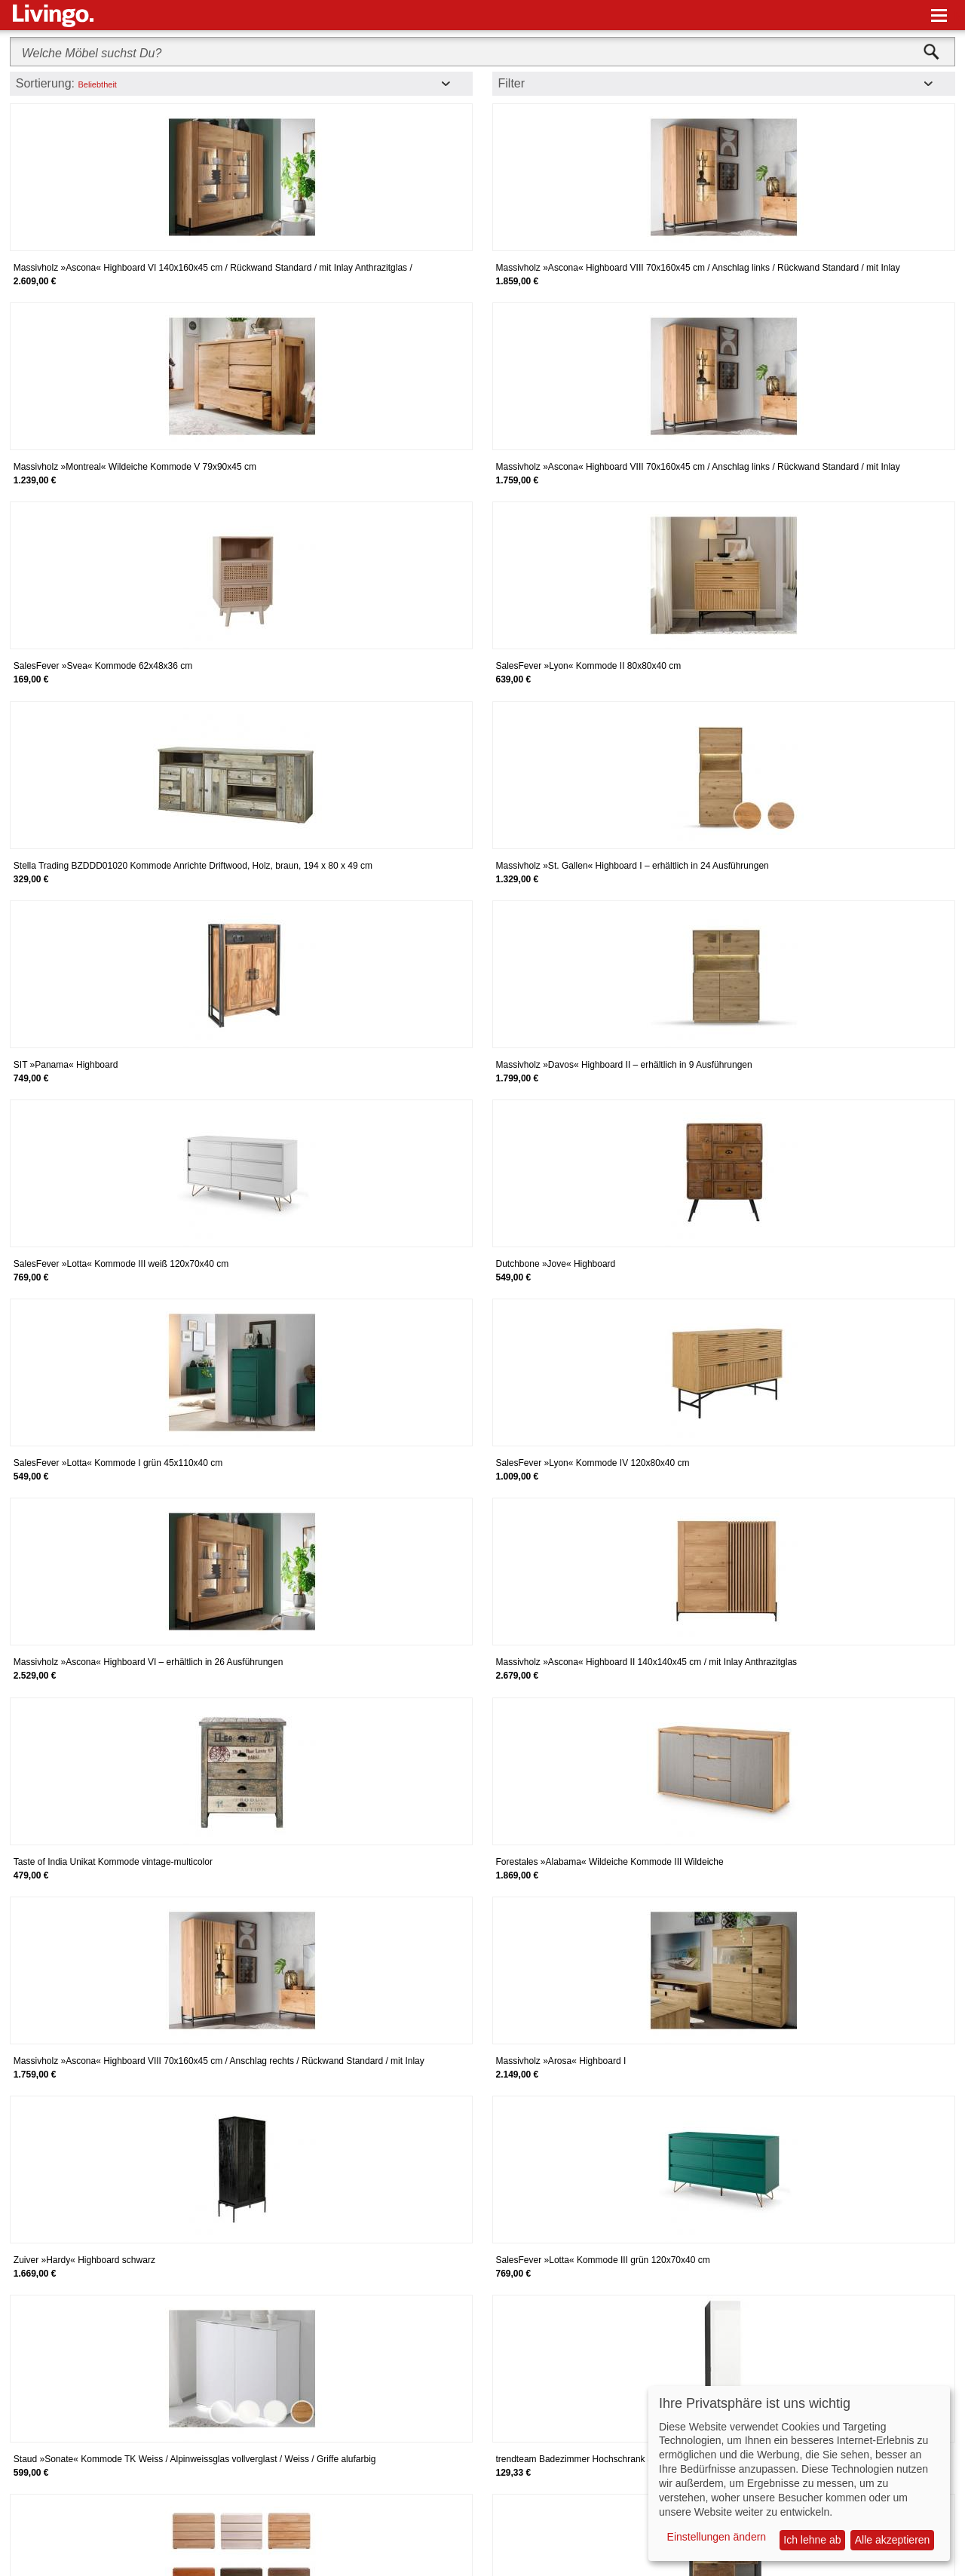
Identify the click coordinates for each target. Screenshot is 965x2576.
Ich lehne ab (812, 2540)
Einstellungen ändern (717, 2537)
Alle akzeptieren (892, 2540)
